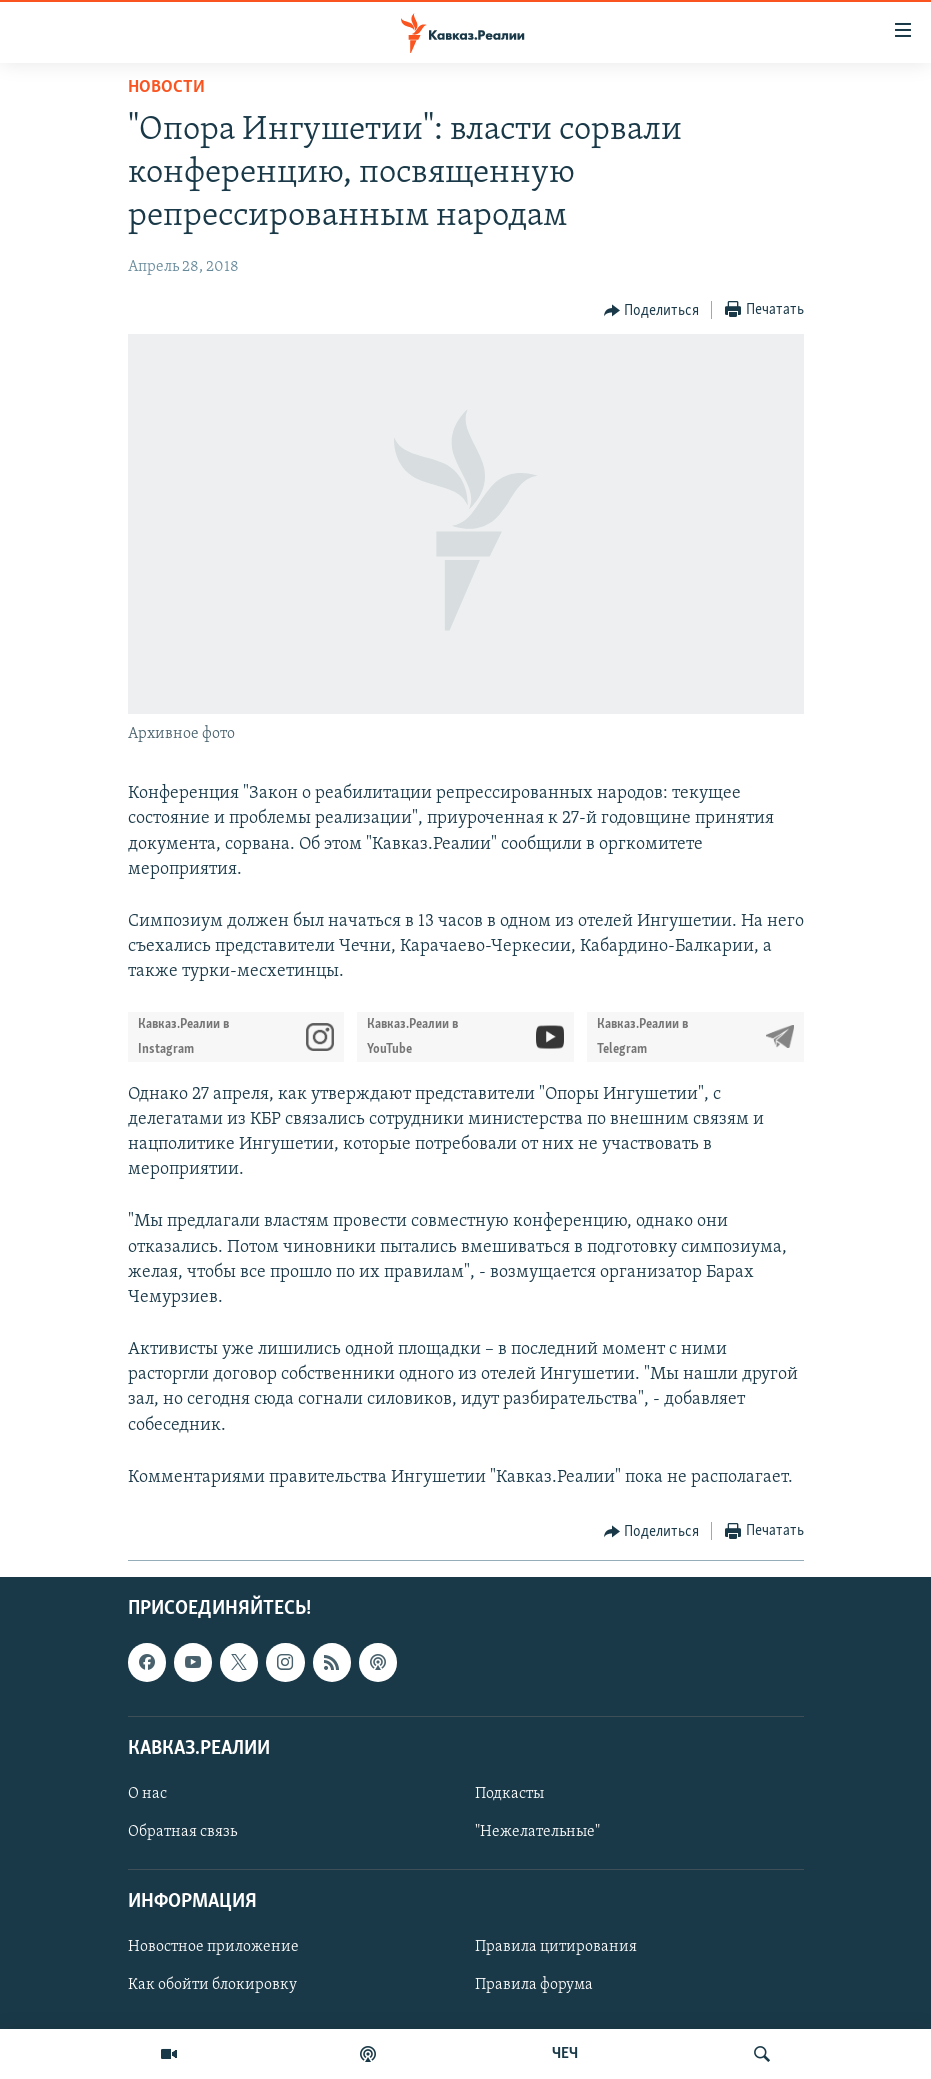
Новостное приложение (213, 1947)
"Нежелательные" (537, 1832)
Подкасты (509, 1794)
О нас (147, 1794)
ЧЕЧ (565, 2054)
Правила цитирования (556, 1947)
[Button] (652, 311)
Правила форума (534, 1986)
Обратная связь (182, 1832)
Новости (166, 87)
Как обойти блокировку (212, 1986)
